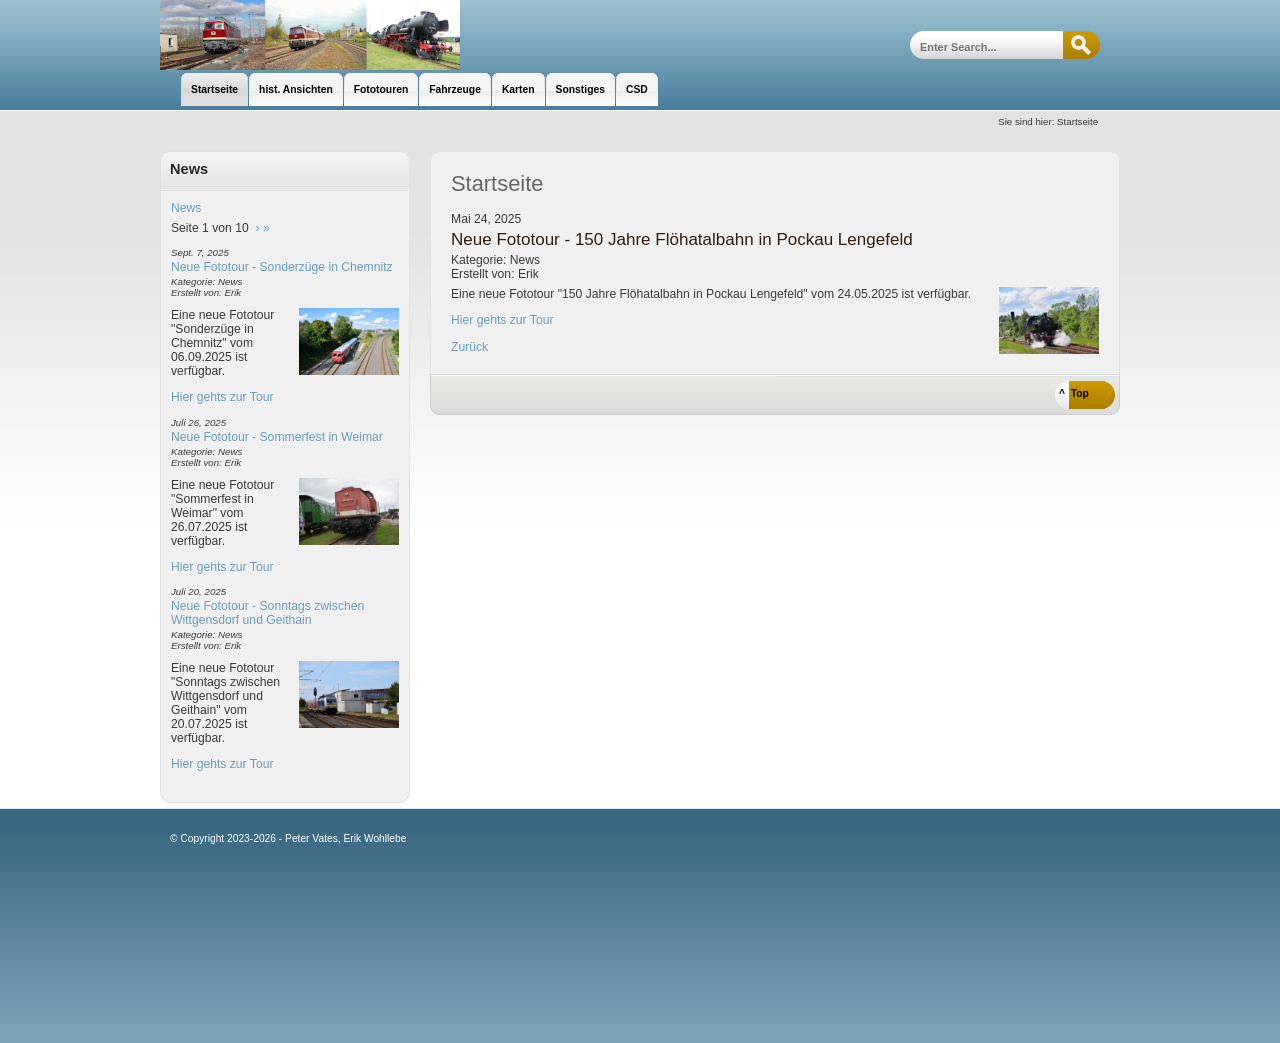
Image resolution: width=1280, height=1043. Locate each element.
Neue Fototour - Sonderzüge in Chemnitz (282, 267)
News (186, 208)
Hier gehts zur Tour (222, 397)
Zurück (469, 347)
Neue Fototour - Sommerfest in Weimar (277, 437)
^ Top (1074, 393)
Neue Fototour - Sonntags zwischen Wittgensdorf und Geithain (267, 613)
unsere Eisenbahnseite (310, 35)
